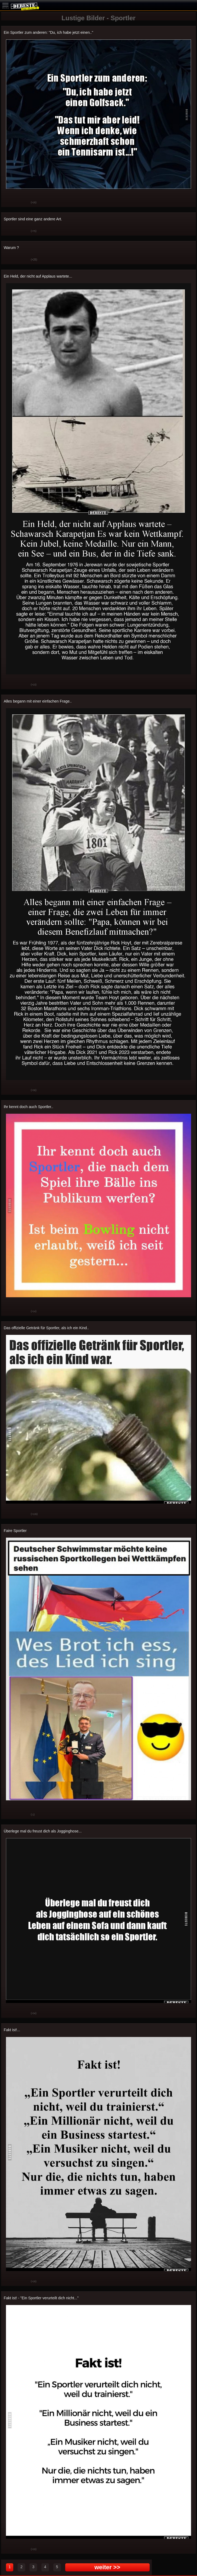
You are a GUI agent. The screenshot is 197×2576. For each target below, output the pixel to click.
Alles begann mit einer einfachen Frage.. (38, 701)
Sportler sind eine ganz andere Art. (33, 219)
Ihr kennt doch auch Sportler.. (28, 1107)
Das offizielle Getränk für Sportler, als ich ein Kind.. (46, 1328)
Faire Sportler (15, 1530)
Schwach (22, 202)
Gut (9, 202)
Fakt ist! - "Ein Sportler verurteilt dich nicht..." (41, 2298)
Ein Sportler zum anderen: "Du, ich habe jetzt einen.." (48, 32)
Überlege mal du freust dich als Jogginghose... (43, 1831)
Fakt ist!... (12, 2030)
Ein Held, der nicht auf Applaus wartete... (38, 276)
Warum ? (11, 247)
